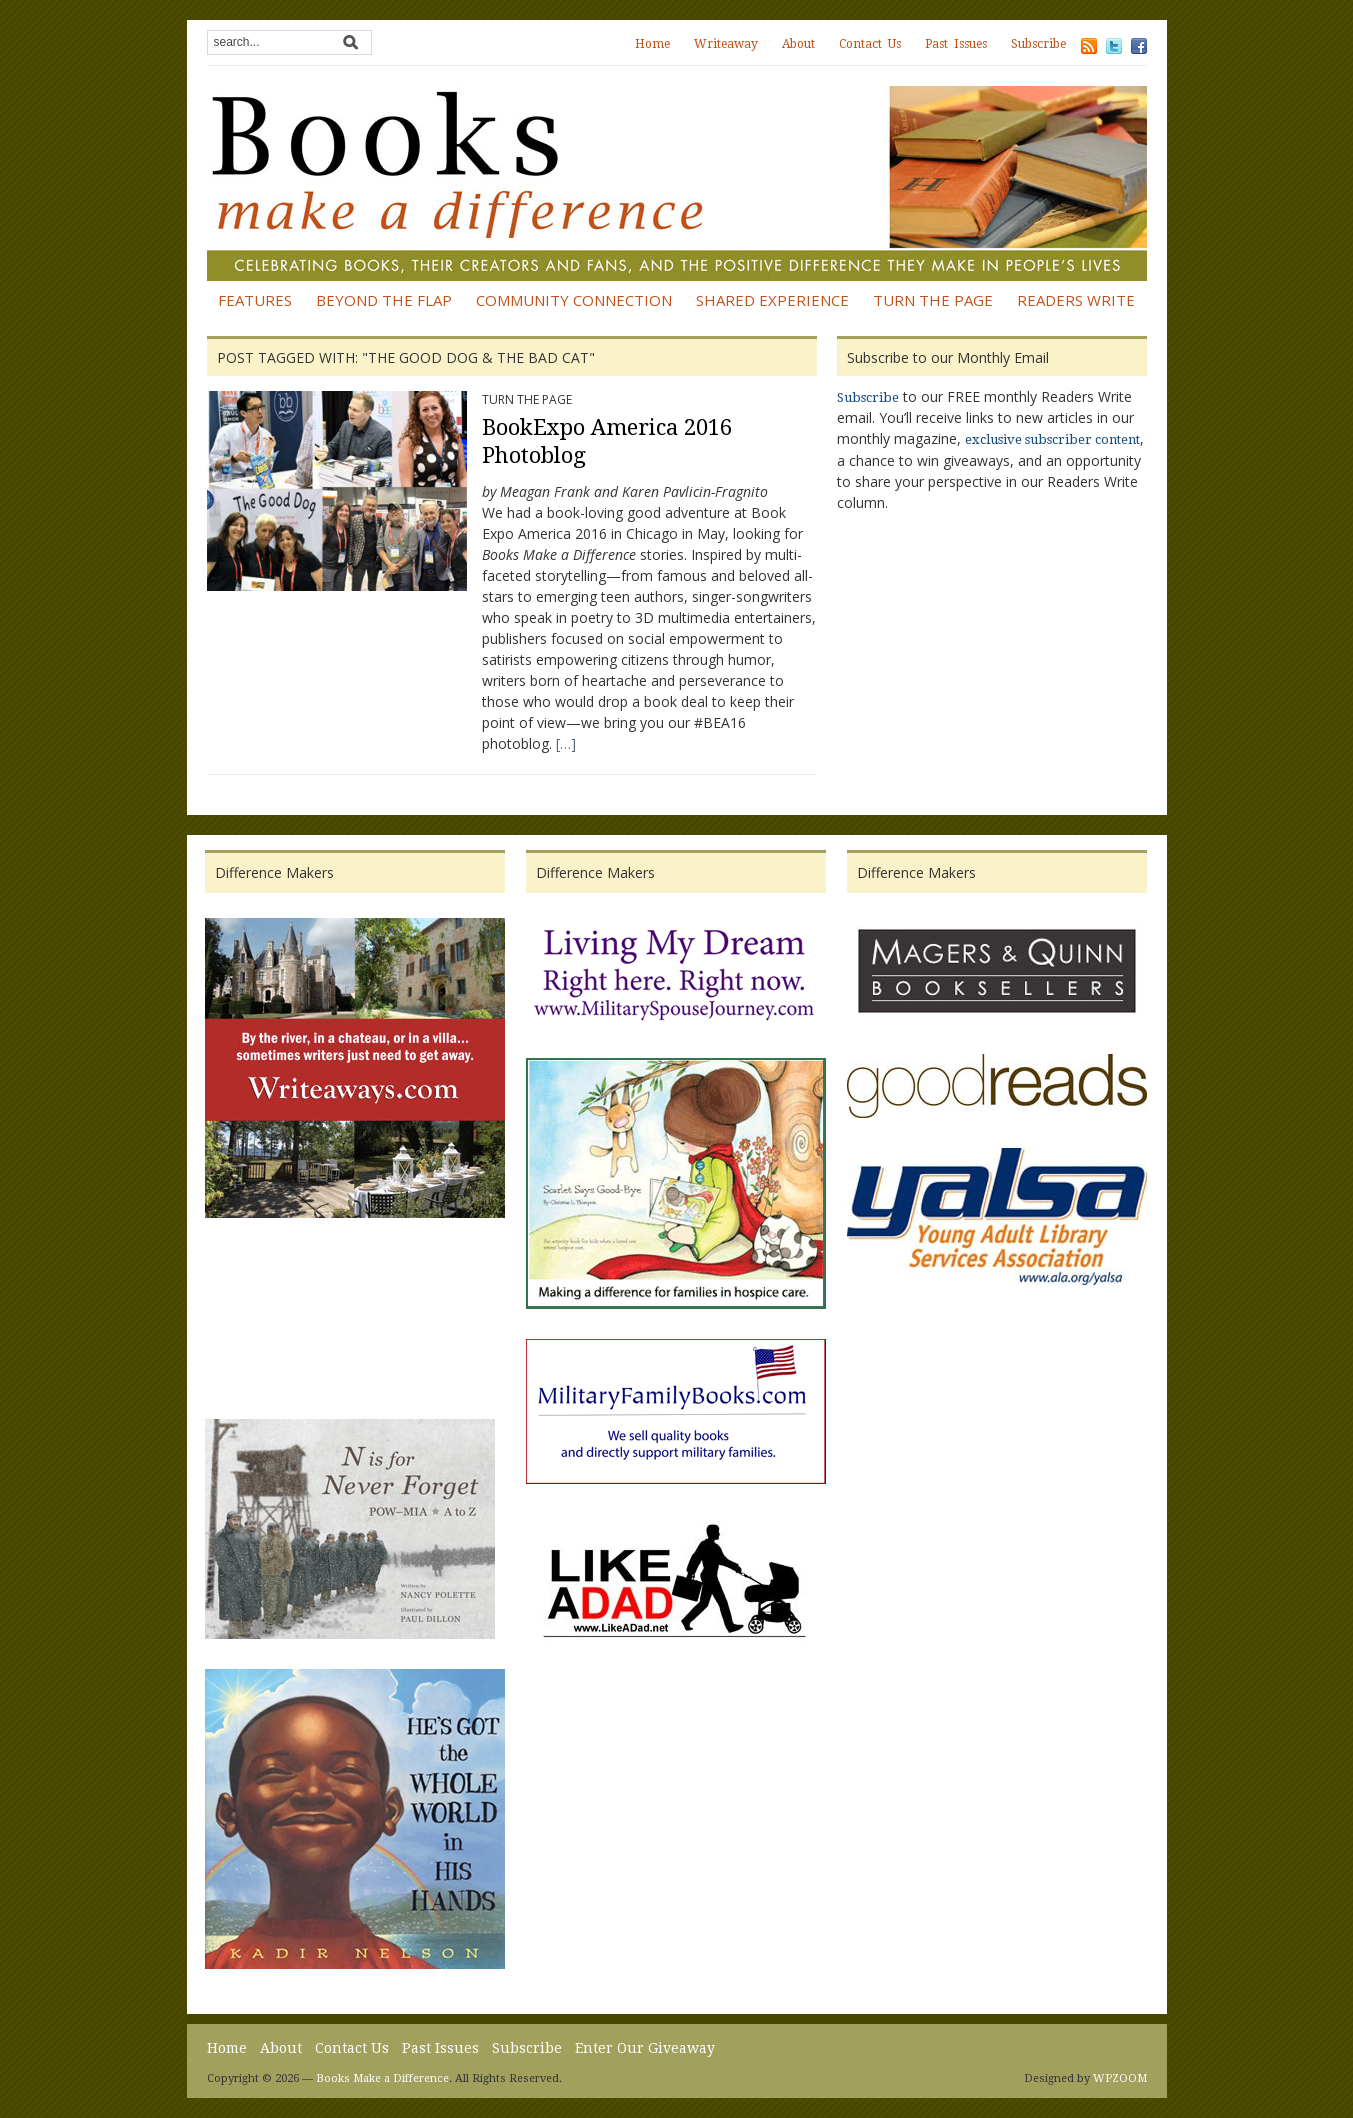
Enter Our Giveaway (645, 2048)
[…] (566, 743)
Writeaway (726, 44)
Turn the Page (933, 300)
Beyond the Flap (384, 300)
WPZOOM (1120, 2078)
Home (652, 44)
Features (255, 300)
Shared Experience (772, 300)
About (798, 44)
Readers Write (1076, 300)
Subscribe (1038, 44)
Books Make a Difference (382, 2078)
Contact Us (870, 44)
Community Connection (574, 300)
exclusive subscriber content (1052, 439)
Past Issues (956, 44)
